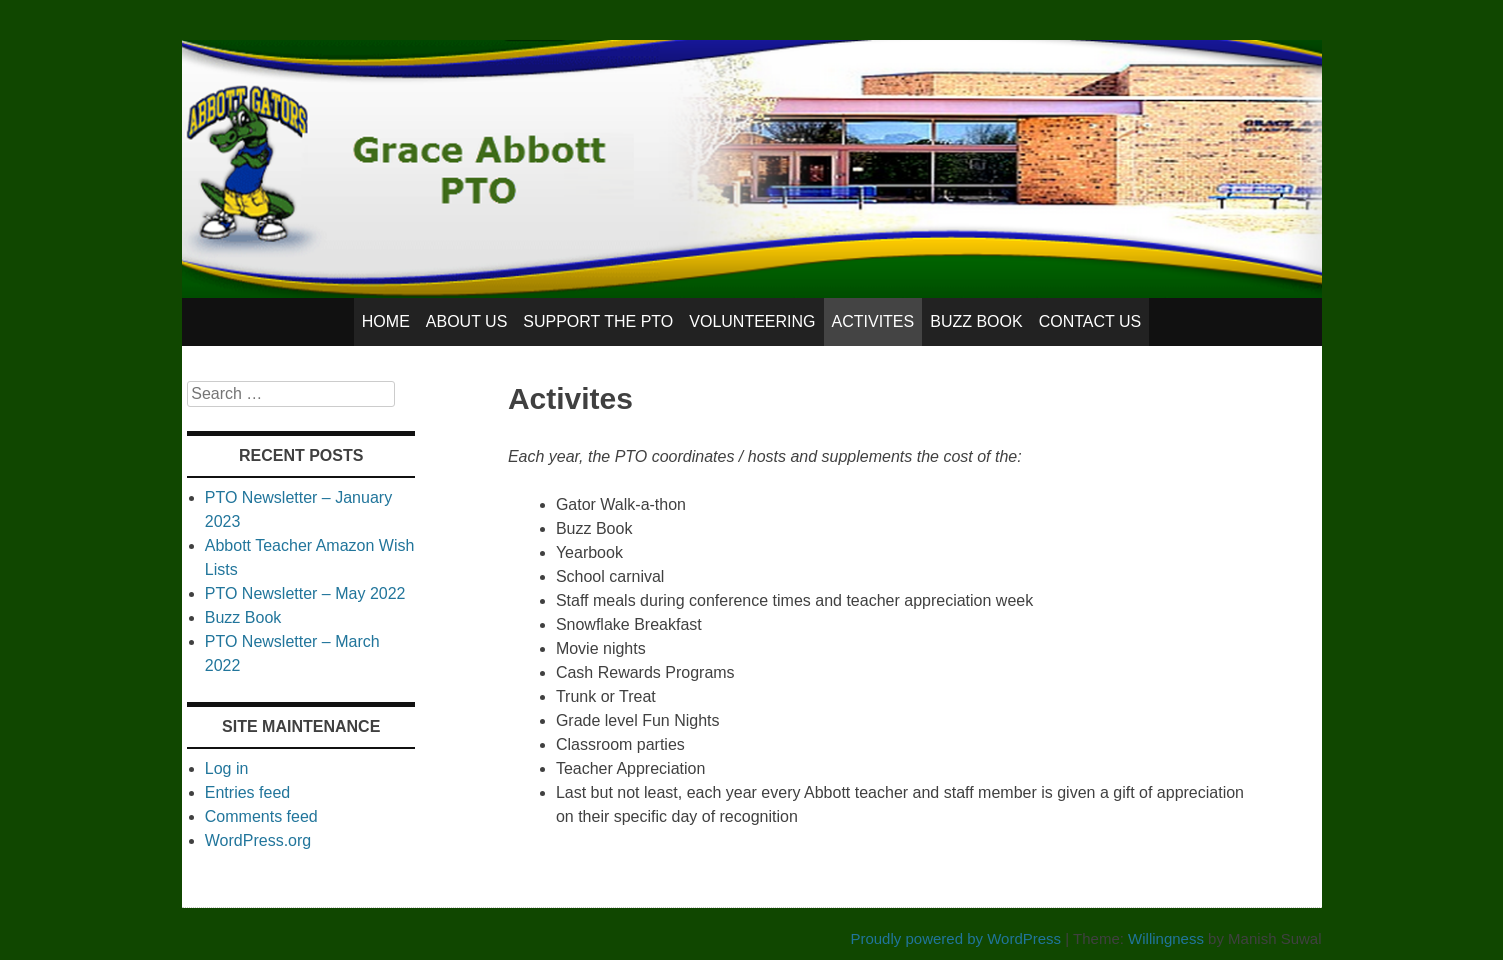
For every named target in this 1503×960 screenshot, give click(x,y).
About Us (467, 321)
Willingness (1166, 938)
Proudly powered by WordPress (955, 938)
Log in (227, 768)
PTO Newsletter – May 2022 (305, 593)
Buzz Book (976, 321)
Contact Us (1090, 321)
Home (386, 321)
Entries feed (247, 792)
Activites (873, 321)
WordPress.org (258, 840)
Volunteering (752, 321)
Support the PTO (598, 321)
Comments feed (261, 816)
